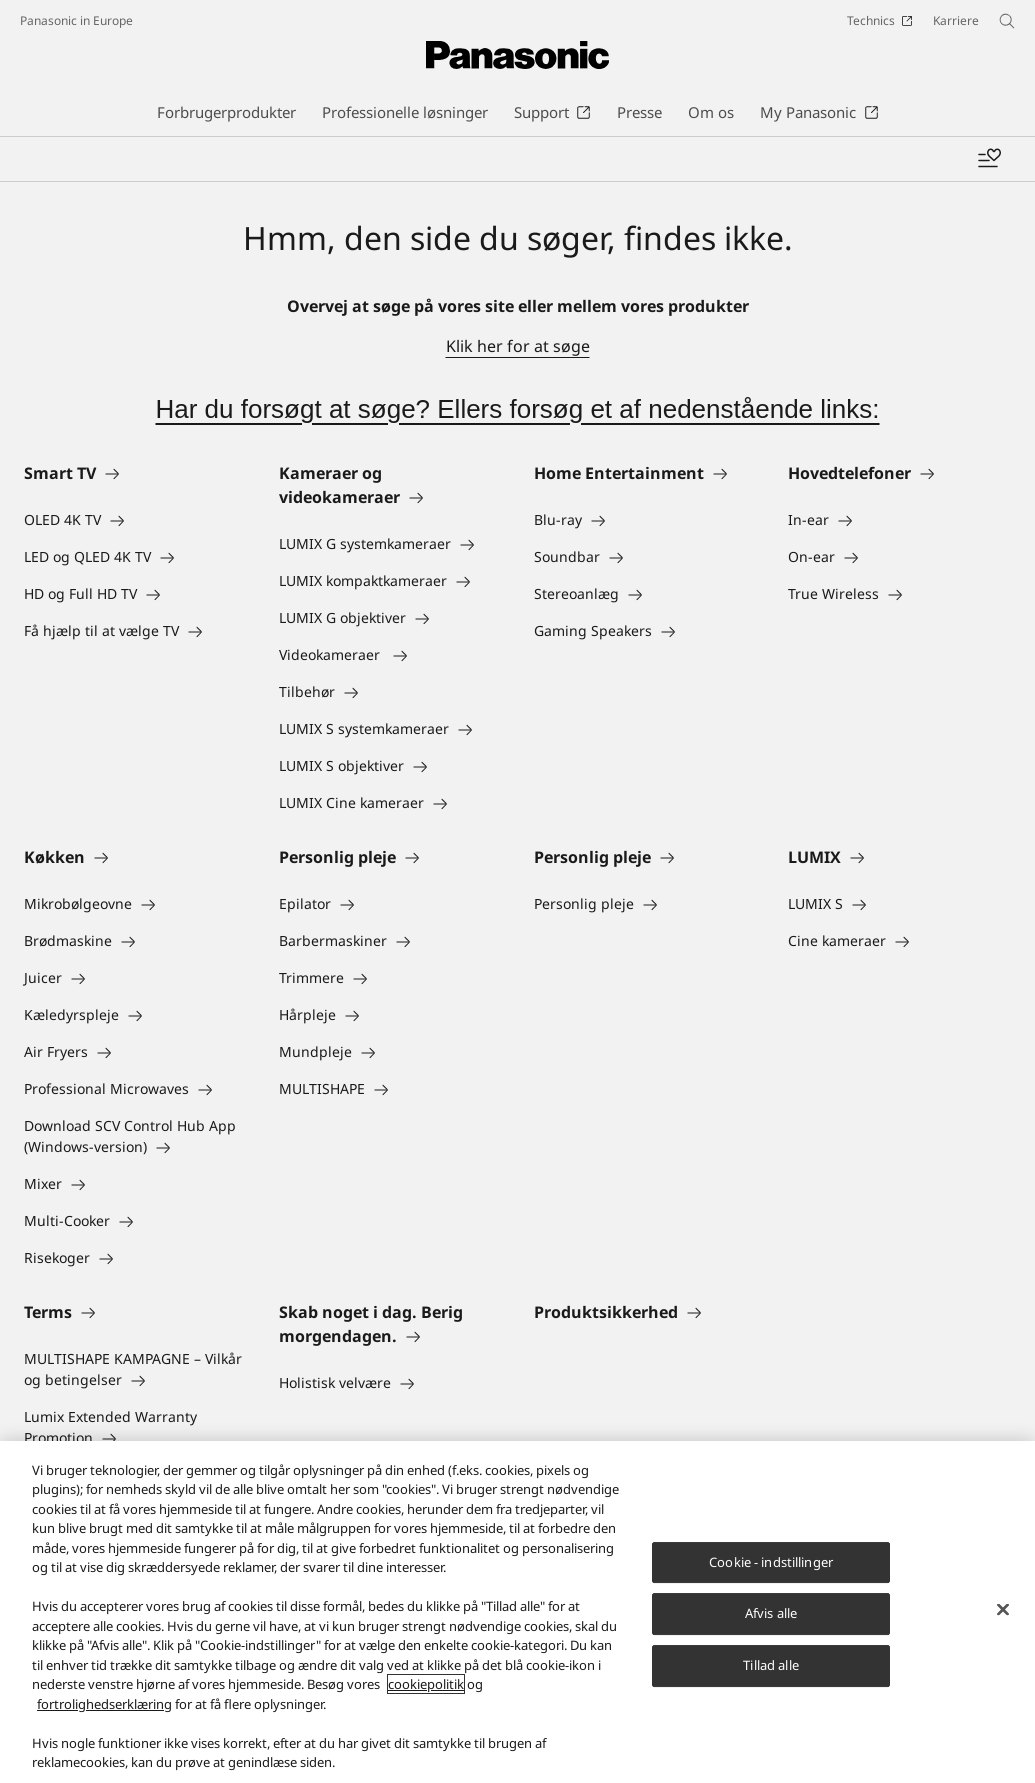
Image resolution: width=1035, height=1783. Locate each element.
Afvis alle (771, 1616)
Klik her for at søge (518, 346)
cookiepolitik (426, 1687)
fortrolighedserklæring (104, 1706)
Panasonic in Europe (76, 20)
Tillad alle (770, 1667)
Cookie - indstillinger (771, 1564)
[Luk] (1003, 1612)
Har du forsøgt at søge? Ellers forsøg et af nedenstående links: (517, 409)
